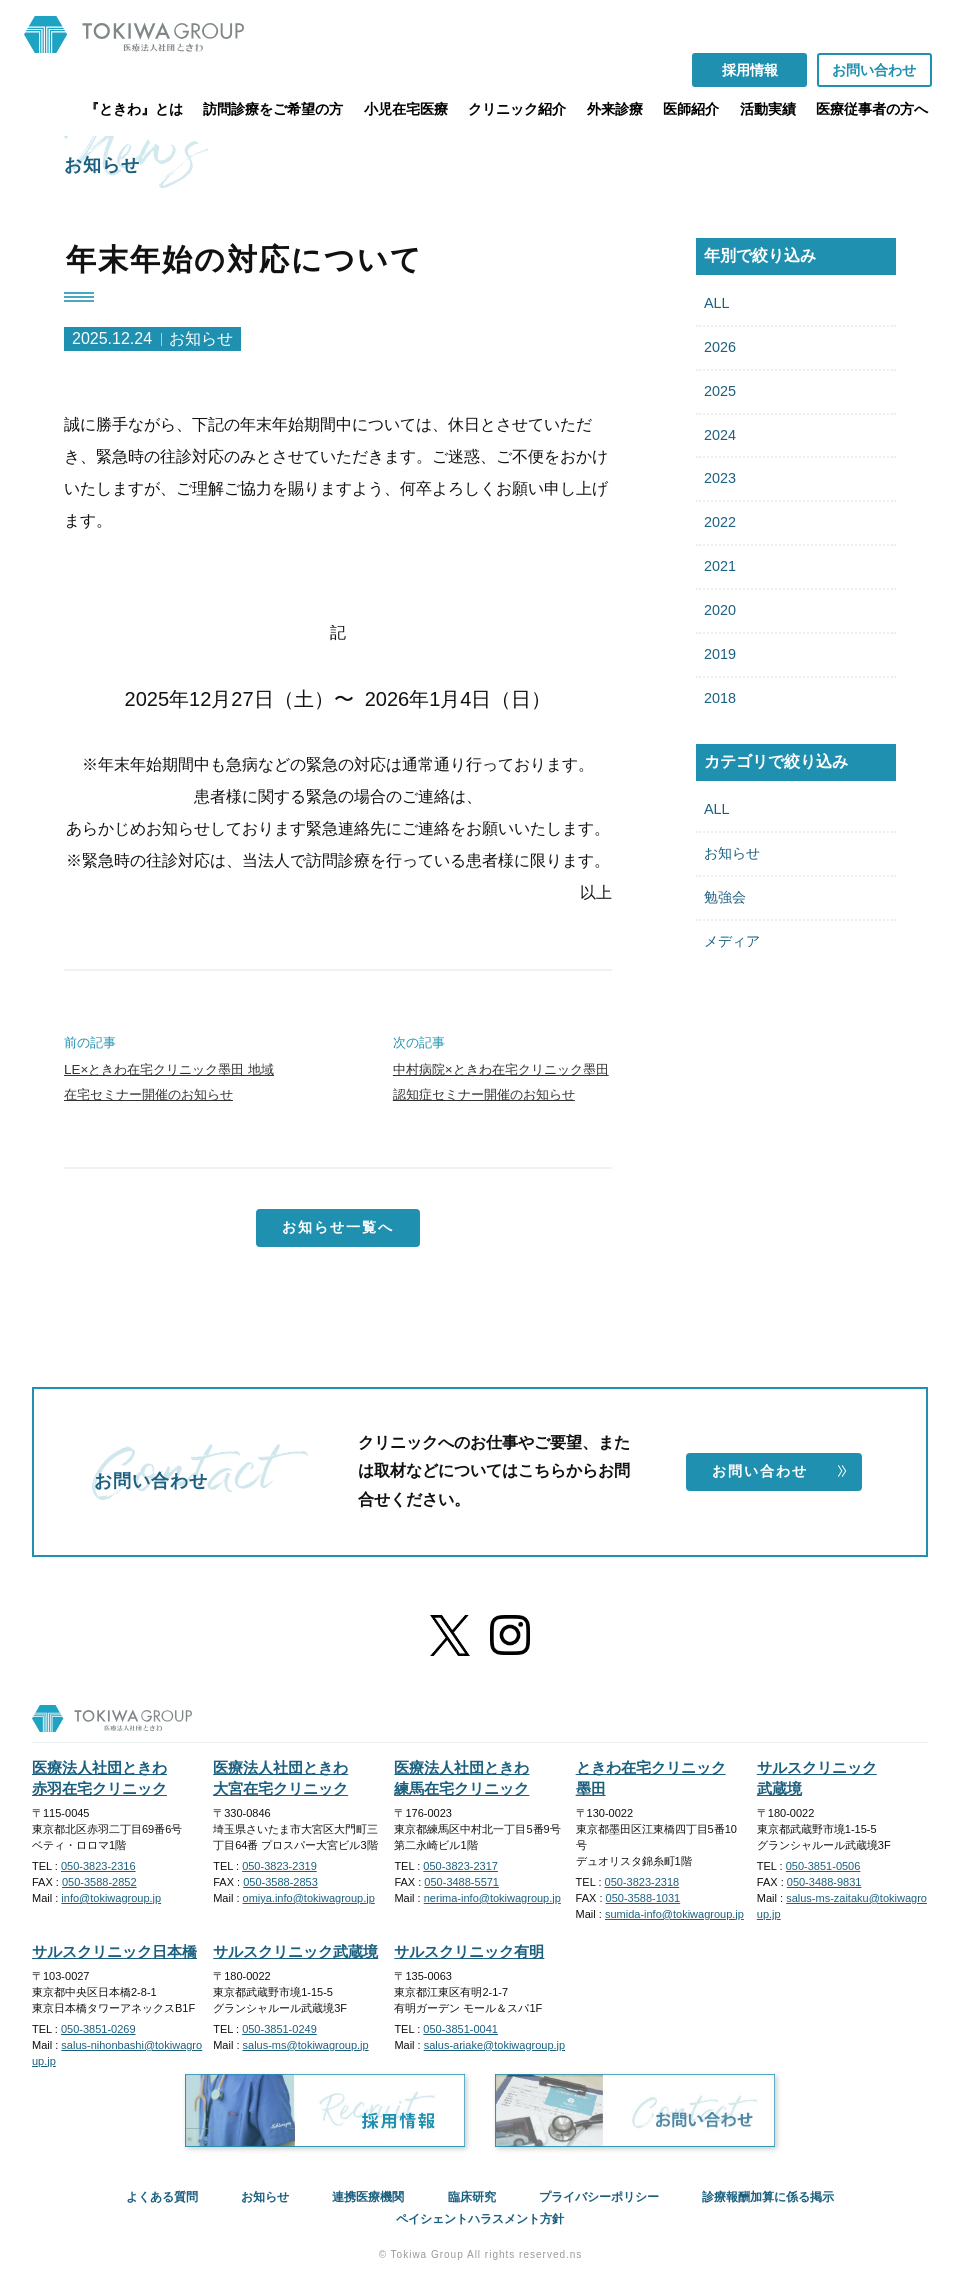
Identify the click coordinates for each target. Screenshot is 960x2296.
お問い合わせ (780, 1471)
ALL (717, 303)
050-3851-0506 (823, 1866)
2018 (720, 698)
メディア (732, 941)
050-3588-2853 (280, 1882)
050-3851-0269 (98, 2029)
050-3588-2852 (99, 1882)
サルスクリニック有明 (469, 1951)
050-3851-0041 (460, 2029)
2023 (720, 478)
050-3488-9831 (824, 1882)
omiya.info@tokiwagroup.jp (309, 1898)
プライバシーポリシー (599, 2197)
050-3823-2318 (642, 1882)
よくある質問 (162, 2197)
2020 (720, 610)
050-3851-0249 (279, 2029)
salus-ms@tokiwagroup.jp (306, 2045)
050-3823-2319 (279, 1866)
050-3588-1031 (643, 1898)
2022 (720, 522)
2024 (720, 435)
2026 (720, 347)
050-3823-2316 (98, 1866)
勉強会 (725, 897)
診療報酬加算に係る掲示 (768, 2197)
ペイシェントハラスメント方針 (480, 2219)
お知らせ (732, 853)
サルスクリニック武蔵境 (295, 1951)
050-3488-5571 (461, 1882)
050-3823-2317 (460, 1866)
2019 (720, 654)
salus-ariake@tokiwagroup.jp (494, 2045)
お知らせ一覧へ (338, 1227)
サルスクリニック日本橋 (114, 1951)
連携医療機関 (368, 2197)
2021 (720, 566)
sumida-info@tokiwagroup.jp (674, 1914)
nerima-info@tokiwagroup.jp (492, 1898)
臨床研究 (472, 2197)
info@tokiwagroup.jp (111, 1898)
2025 (720, 391)
